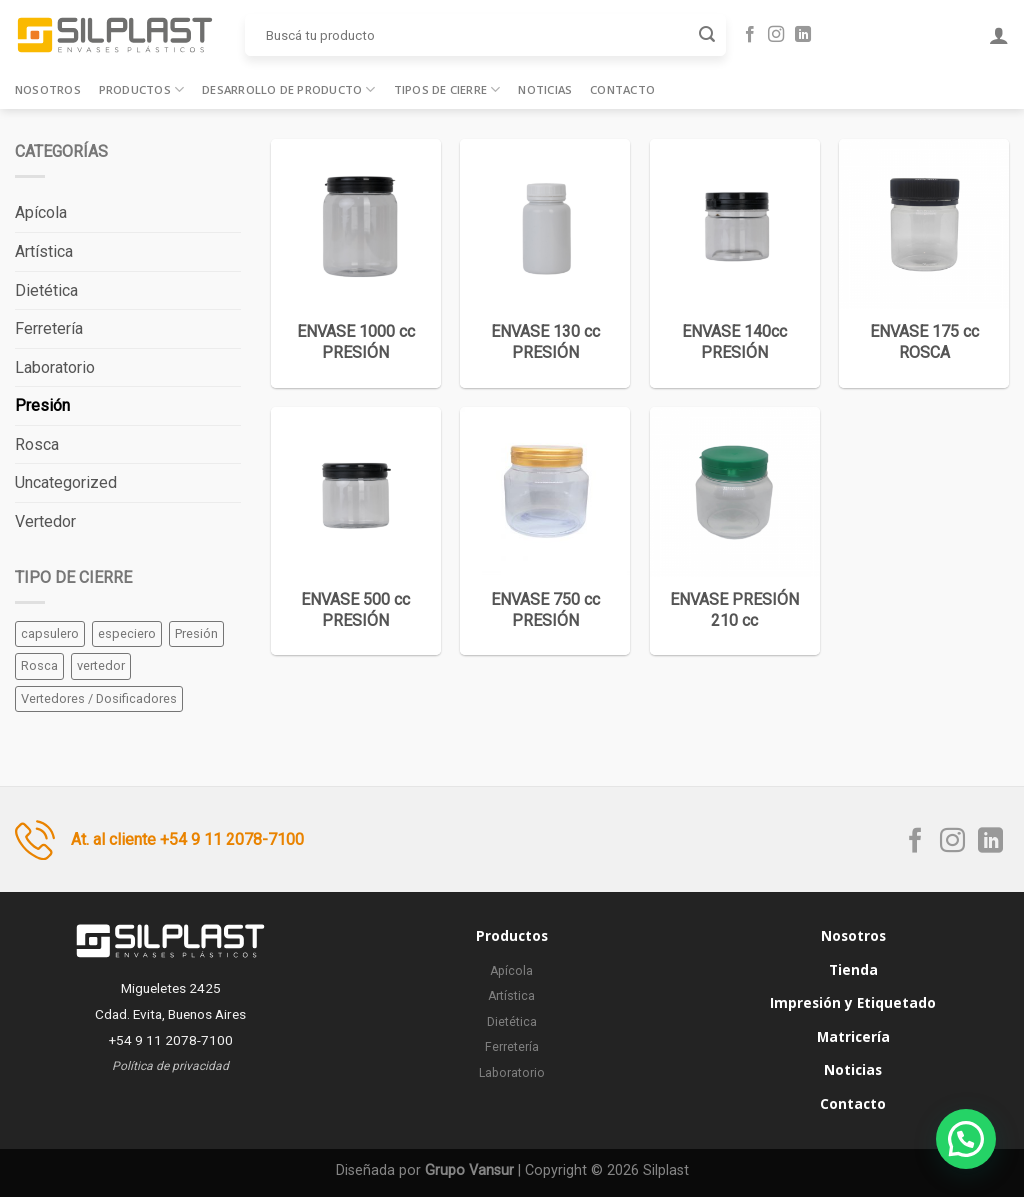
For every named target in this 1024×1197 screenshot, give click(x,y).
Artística (44, 251)
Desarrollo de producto (288, 89)
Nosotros (48, 89)
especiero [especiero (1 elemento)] (127, 633)
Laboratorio (55, 367)
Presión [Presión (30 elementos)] (196, 633)
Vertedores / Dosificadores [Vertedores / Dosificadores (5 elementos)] (99, 698)
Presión (42, 405)
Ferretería (49, 328)
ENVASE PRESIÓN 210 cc (734, 610)
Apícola (41, 212)
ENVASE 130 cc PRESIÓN (545, 342)
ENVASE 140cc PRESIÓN (734, 342)
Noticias (545, 89)
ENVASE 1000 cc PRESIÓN (356, 342)
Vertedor (45, 521)
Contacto (622, 89)
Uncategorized (66, 482)
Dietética (46, 290)
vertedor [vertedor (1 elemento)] (101, 665)
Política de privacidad (170, 1066)
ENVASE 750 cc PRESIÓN (545, 610)
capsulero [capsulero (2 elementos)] (50, 633)
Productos (141, 89)
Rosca (37, 444)
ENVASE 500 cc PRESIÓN (355, 610)
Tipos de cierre (447, 89)
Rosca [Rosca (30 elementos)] (39, 665)
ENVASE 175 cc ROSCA (924, 342)
